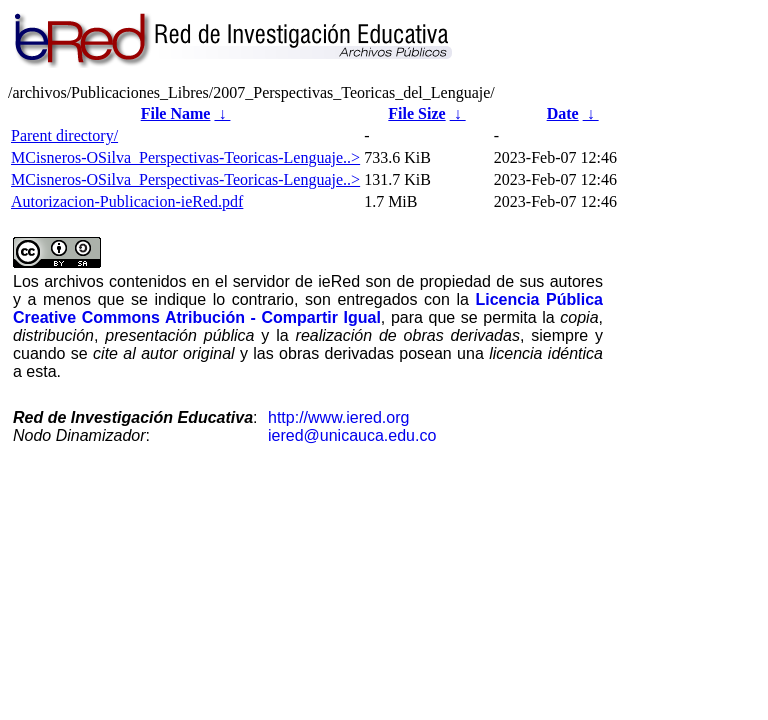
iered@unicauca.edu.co (352, 435)
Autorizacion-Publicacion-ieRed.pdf (127, 201)
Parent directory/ (64, 135)
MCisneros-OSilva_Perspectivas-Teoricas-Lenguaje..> (185, 157)
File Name (176, 113)
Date (563, 113)
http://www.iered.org (338, 417)
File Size (416, 113)
